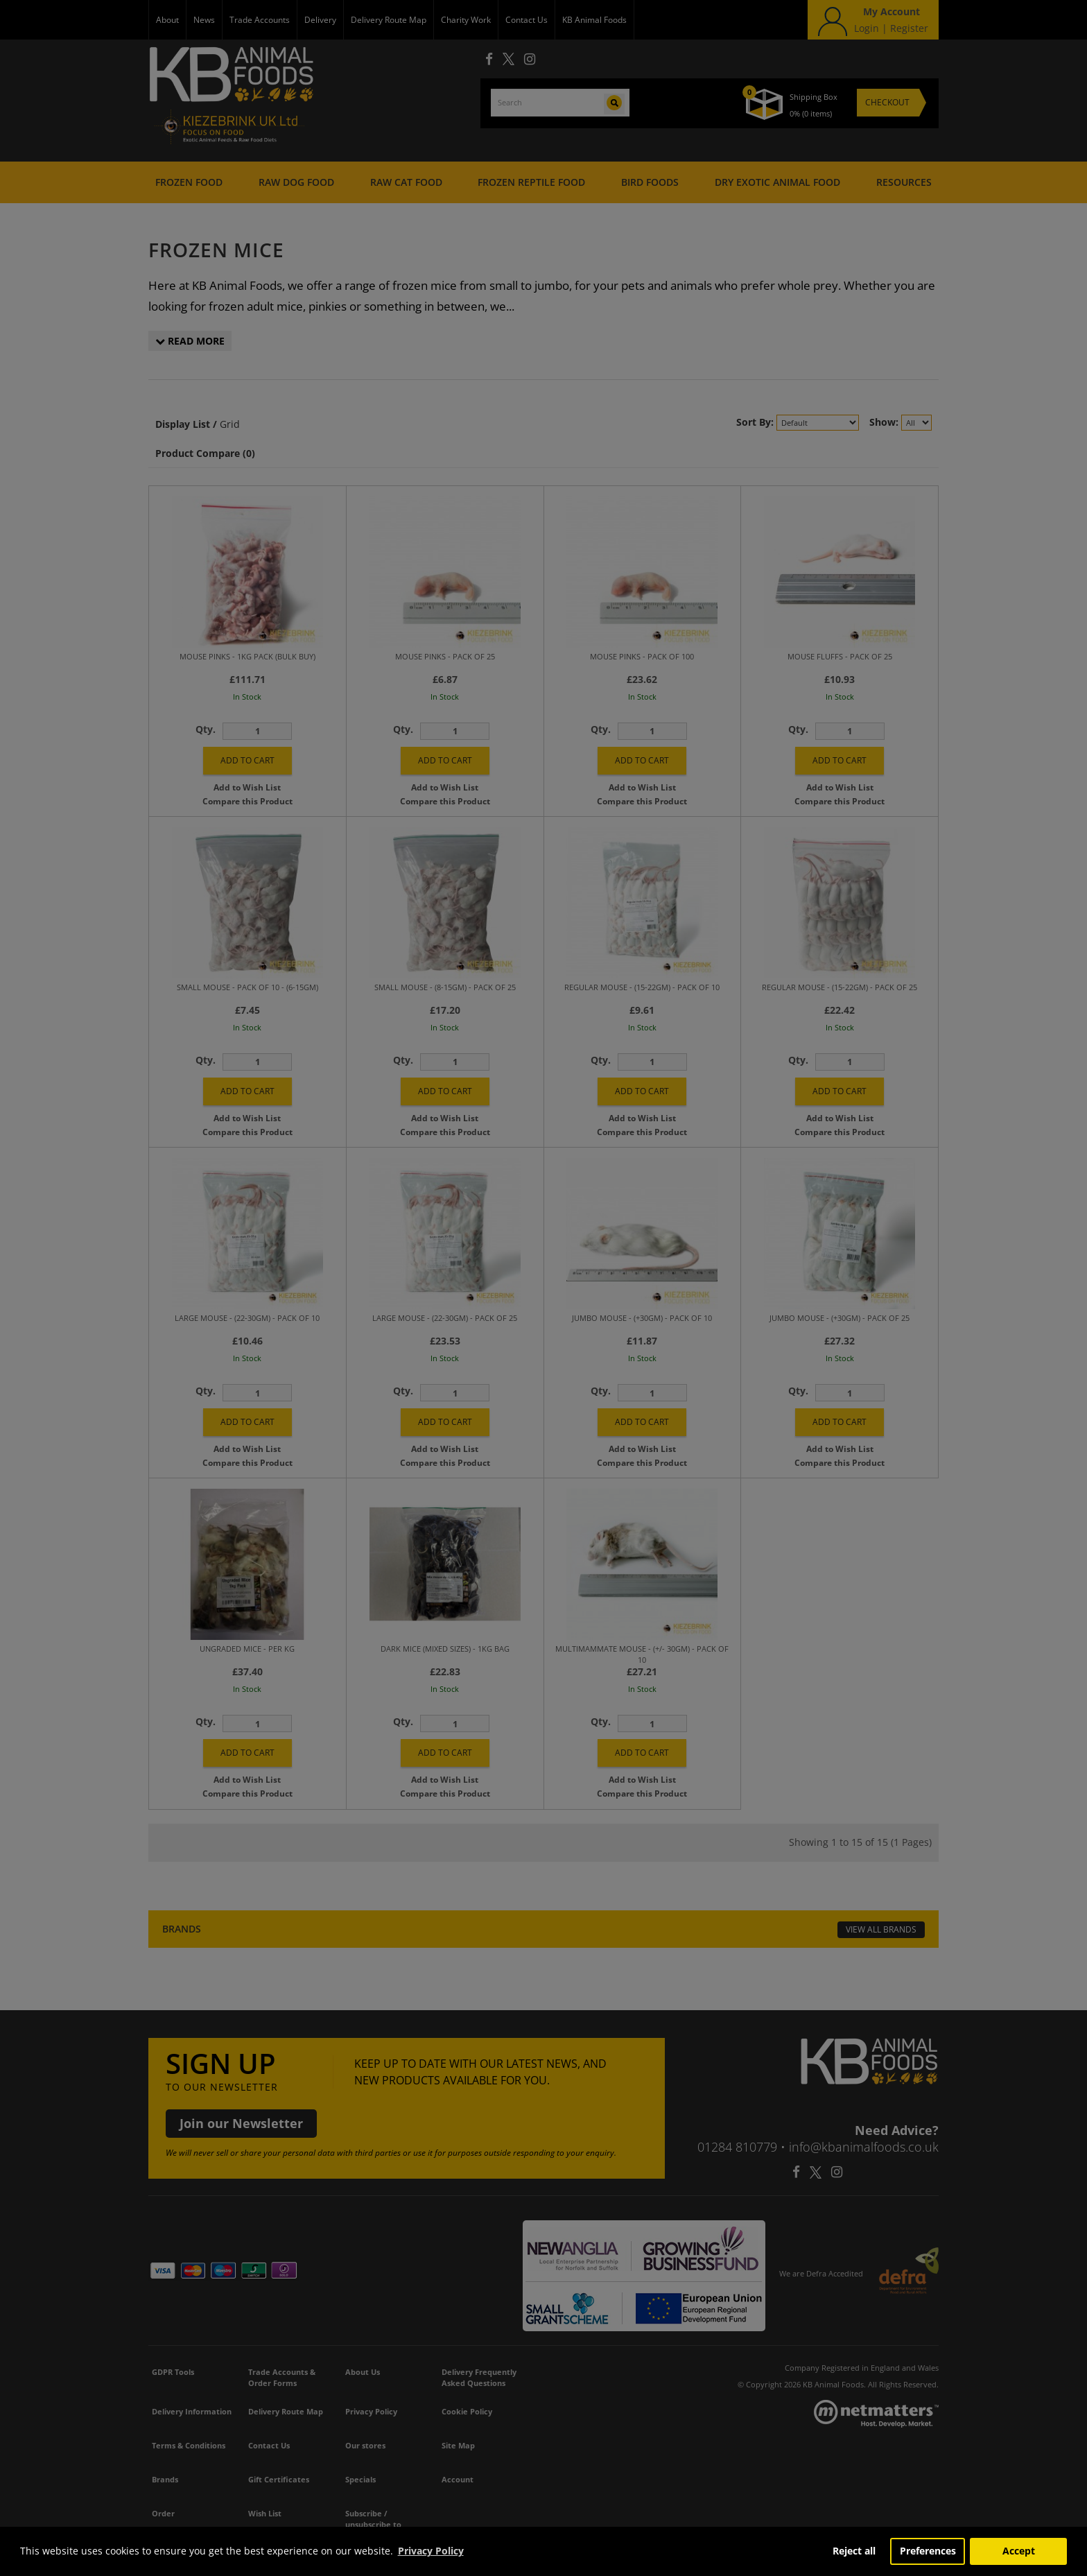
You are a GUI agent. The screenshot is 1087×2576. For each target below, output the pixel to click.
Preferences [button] (928, 2550)
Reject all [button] (854, 2550)
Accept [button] (1018, 2550)
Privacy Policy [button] (431, 2550)
